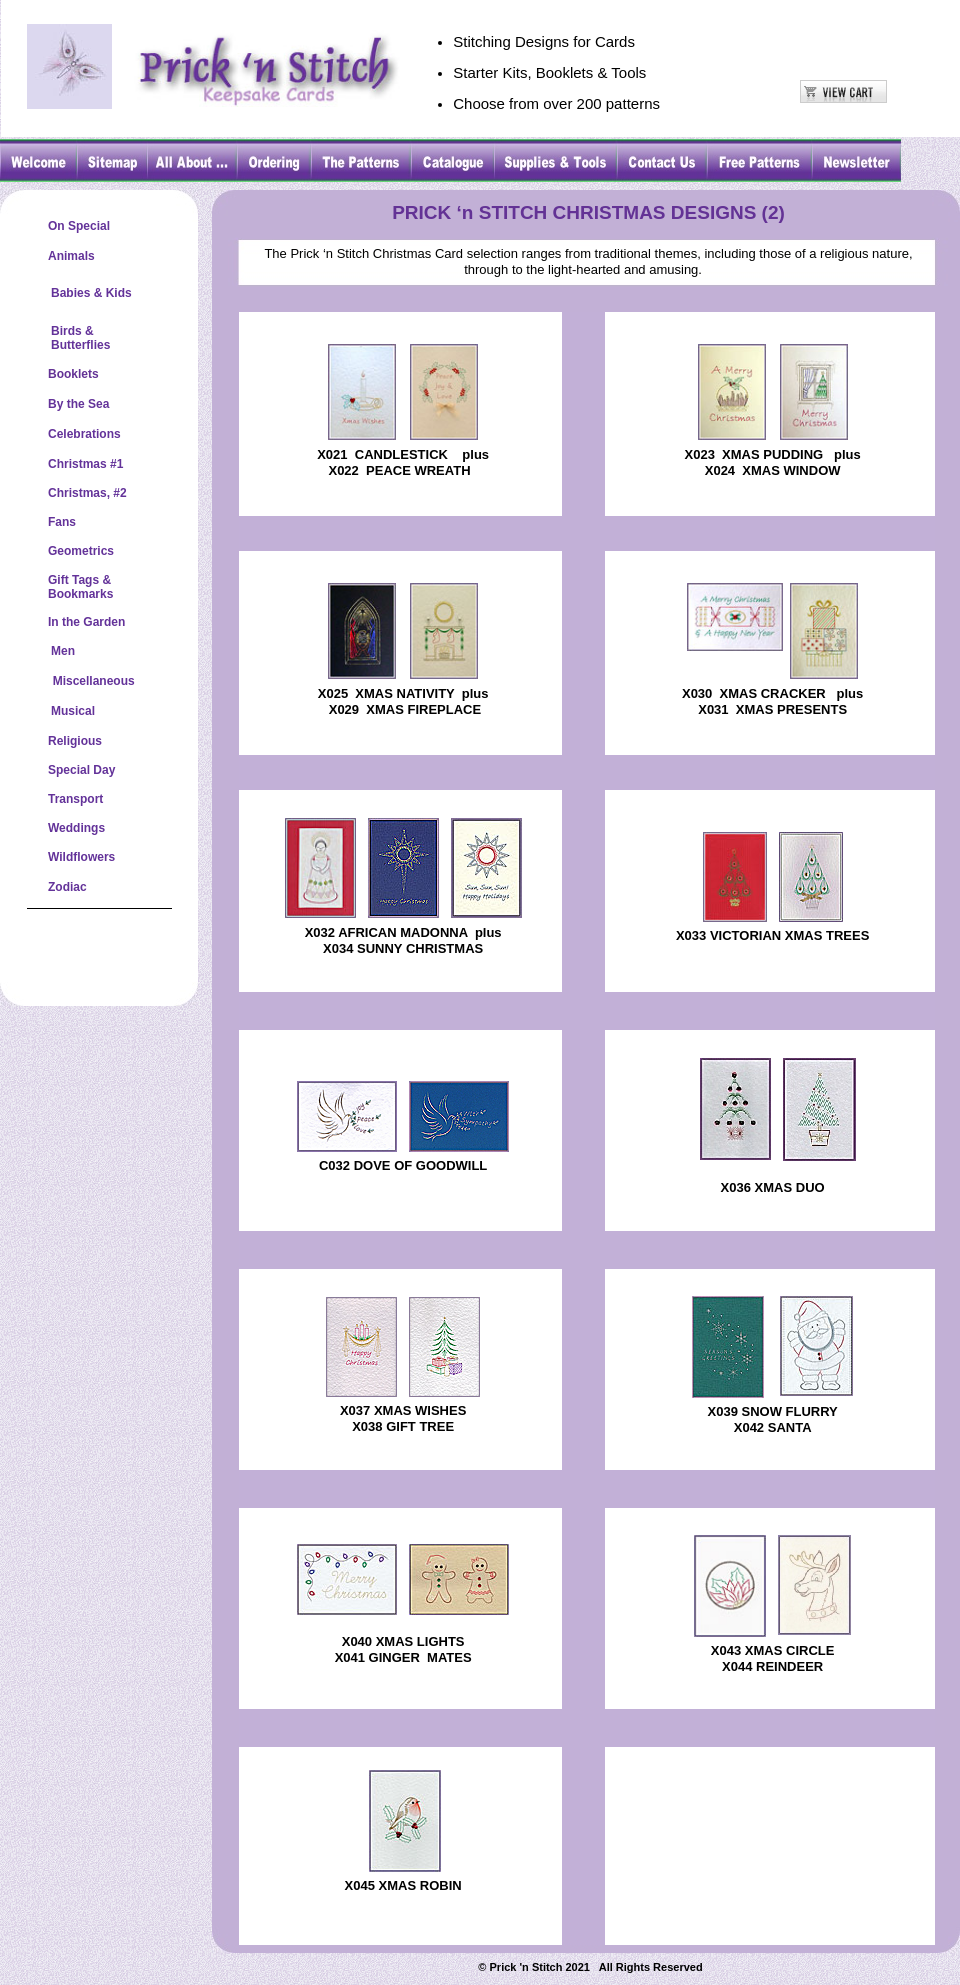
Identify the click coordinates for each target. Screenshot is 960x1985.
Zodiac (67, 887)
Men (63, 651)
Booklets (73, 374)
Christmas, (79, 493)
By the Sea (78, 404)
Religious (75, 741)
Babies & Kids (91, 293)
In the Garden (86, 622)
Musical (73, 711)
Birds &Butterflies (80, 338)
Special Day (81, 770)
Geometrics (81, 551)
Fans (62, 522)
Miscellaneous (91, 681)
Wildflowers (81, 857)
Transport (75, 799)
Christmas (77, 464)
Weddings (76, 828)
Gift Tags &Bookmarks (80, 587)
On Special (79, 226)
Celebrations (84, 434)
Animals (71, 256)
